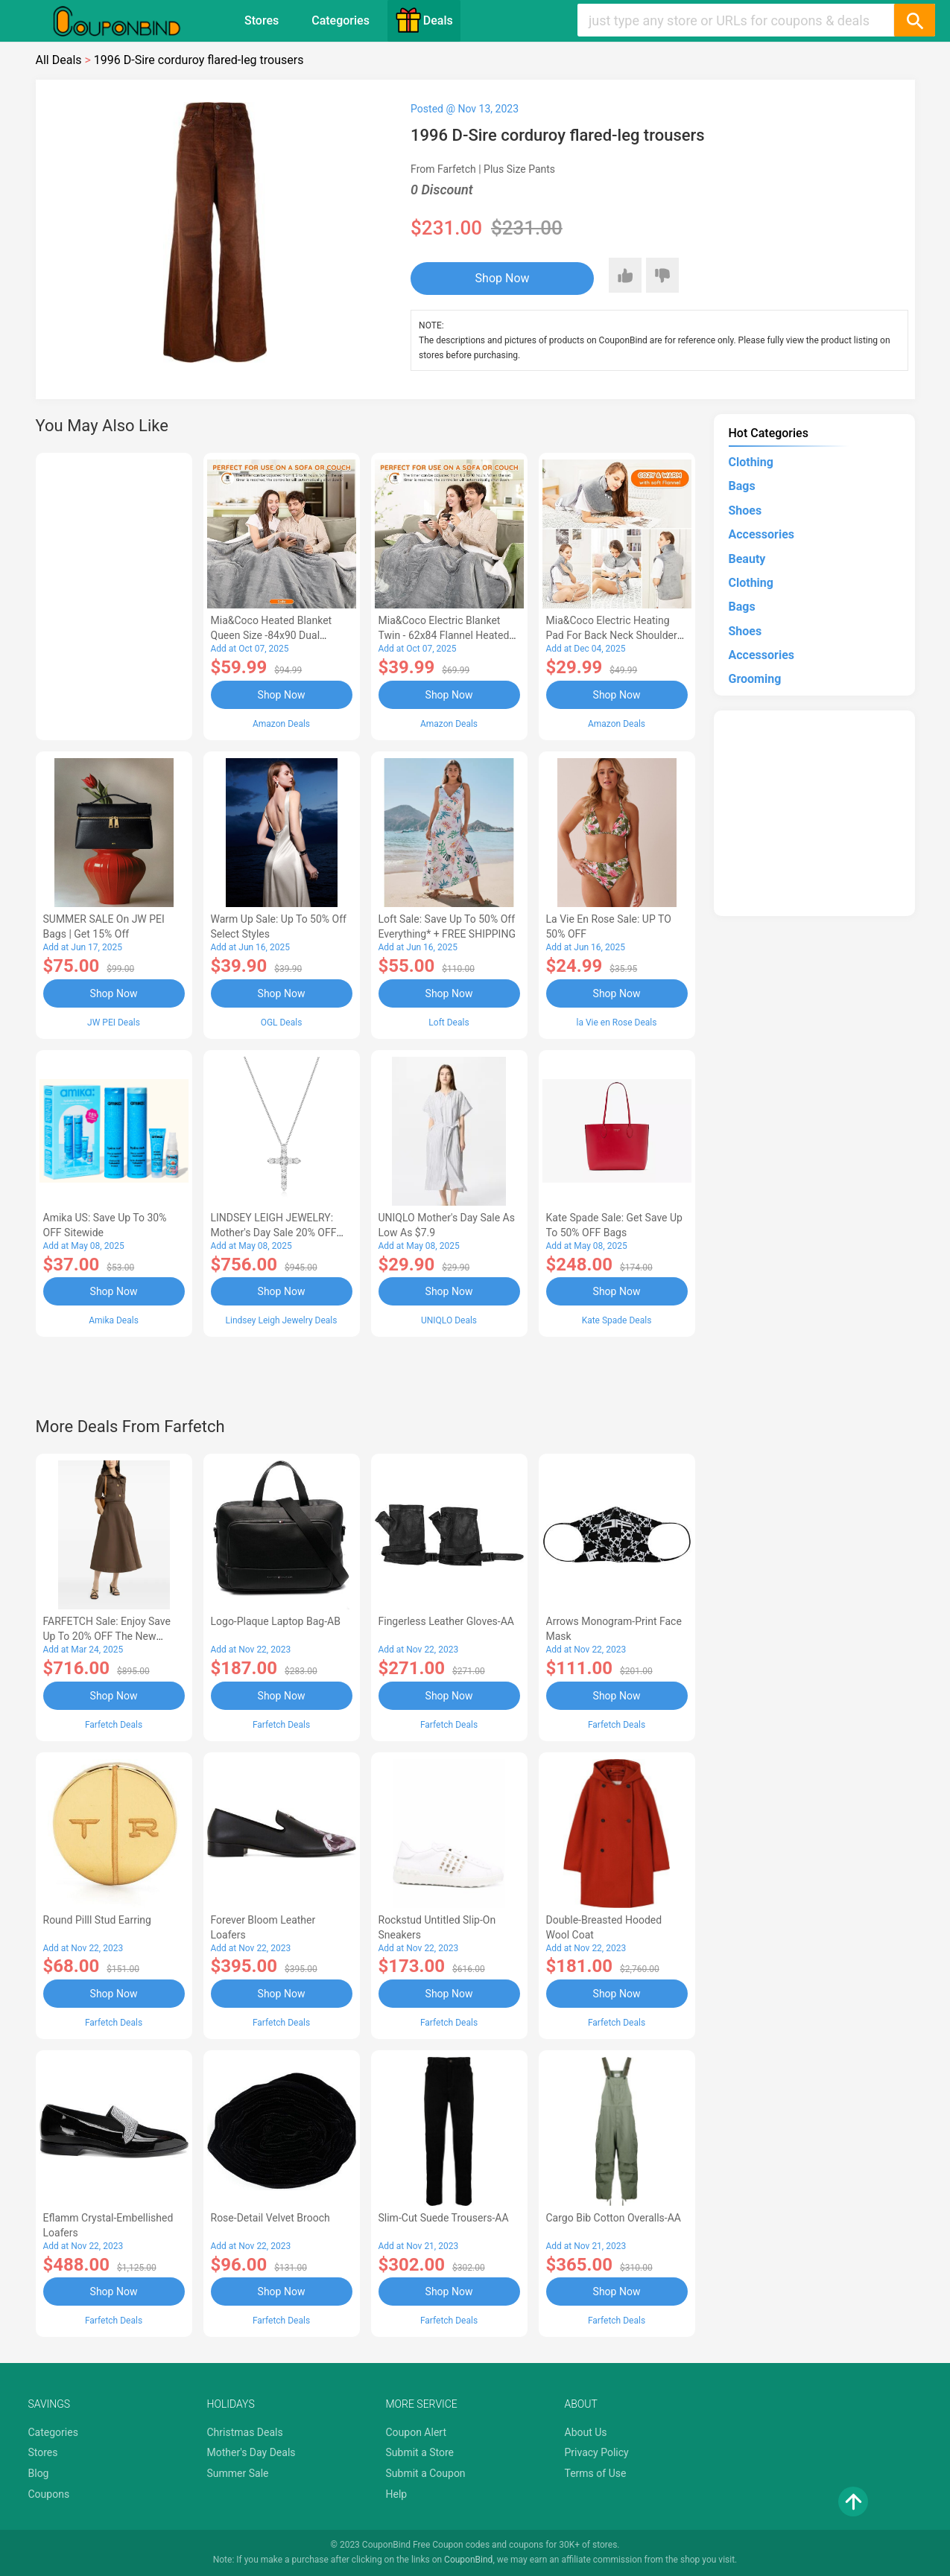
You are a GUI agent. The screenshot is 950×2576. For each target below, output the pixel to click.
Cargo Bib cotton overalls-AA (613, 2218)
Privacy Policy (597, 2452)
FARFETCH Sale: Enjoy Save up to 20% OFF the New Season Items (107, 1636)
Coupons (49, 2494)
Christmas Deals (245, 2432)
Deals (424, 20)
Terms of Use (596, 2473)
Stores (261, 20)
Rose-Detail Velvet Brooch (270, 2218)
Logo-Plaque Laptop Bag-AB (276, 1621)
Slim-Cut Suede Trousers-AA (444, 2218)
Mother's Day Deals (251, 2452)
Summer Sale (238, 2473)
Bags (742, 486)
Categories (340, 20)
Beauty (747, 559)
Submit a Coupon (426, 2473)
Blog (38, 2473)
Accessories (761, 534)
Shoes (745, 510)
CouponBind (468, 2559)
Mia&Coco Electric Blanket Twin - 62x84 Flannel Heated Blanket (444, 635)
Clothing (751, 462)
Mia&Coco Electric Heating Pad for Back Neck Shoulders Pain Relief (614, 635)
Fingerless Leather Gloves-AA (446, 1621)
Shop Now (502, 278)
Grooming (755, 679)
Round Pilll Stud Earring (97, 1920)
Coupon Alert (416, 2432)
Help (397, 2494)
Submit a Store (420, 2452)
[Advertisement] (114, 594)
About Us (586, 2432)
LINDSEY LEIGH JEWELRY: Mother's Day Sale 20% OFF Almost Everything (274, 1232)
